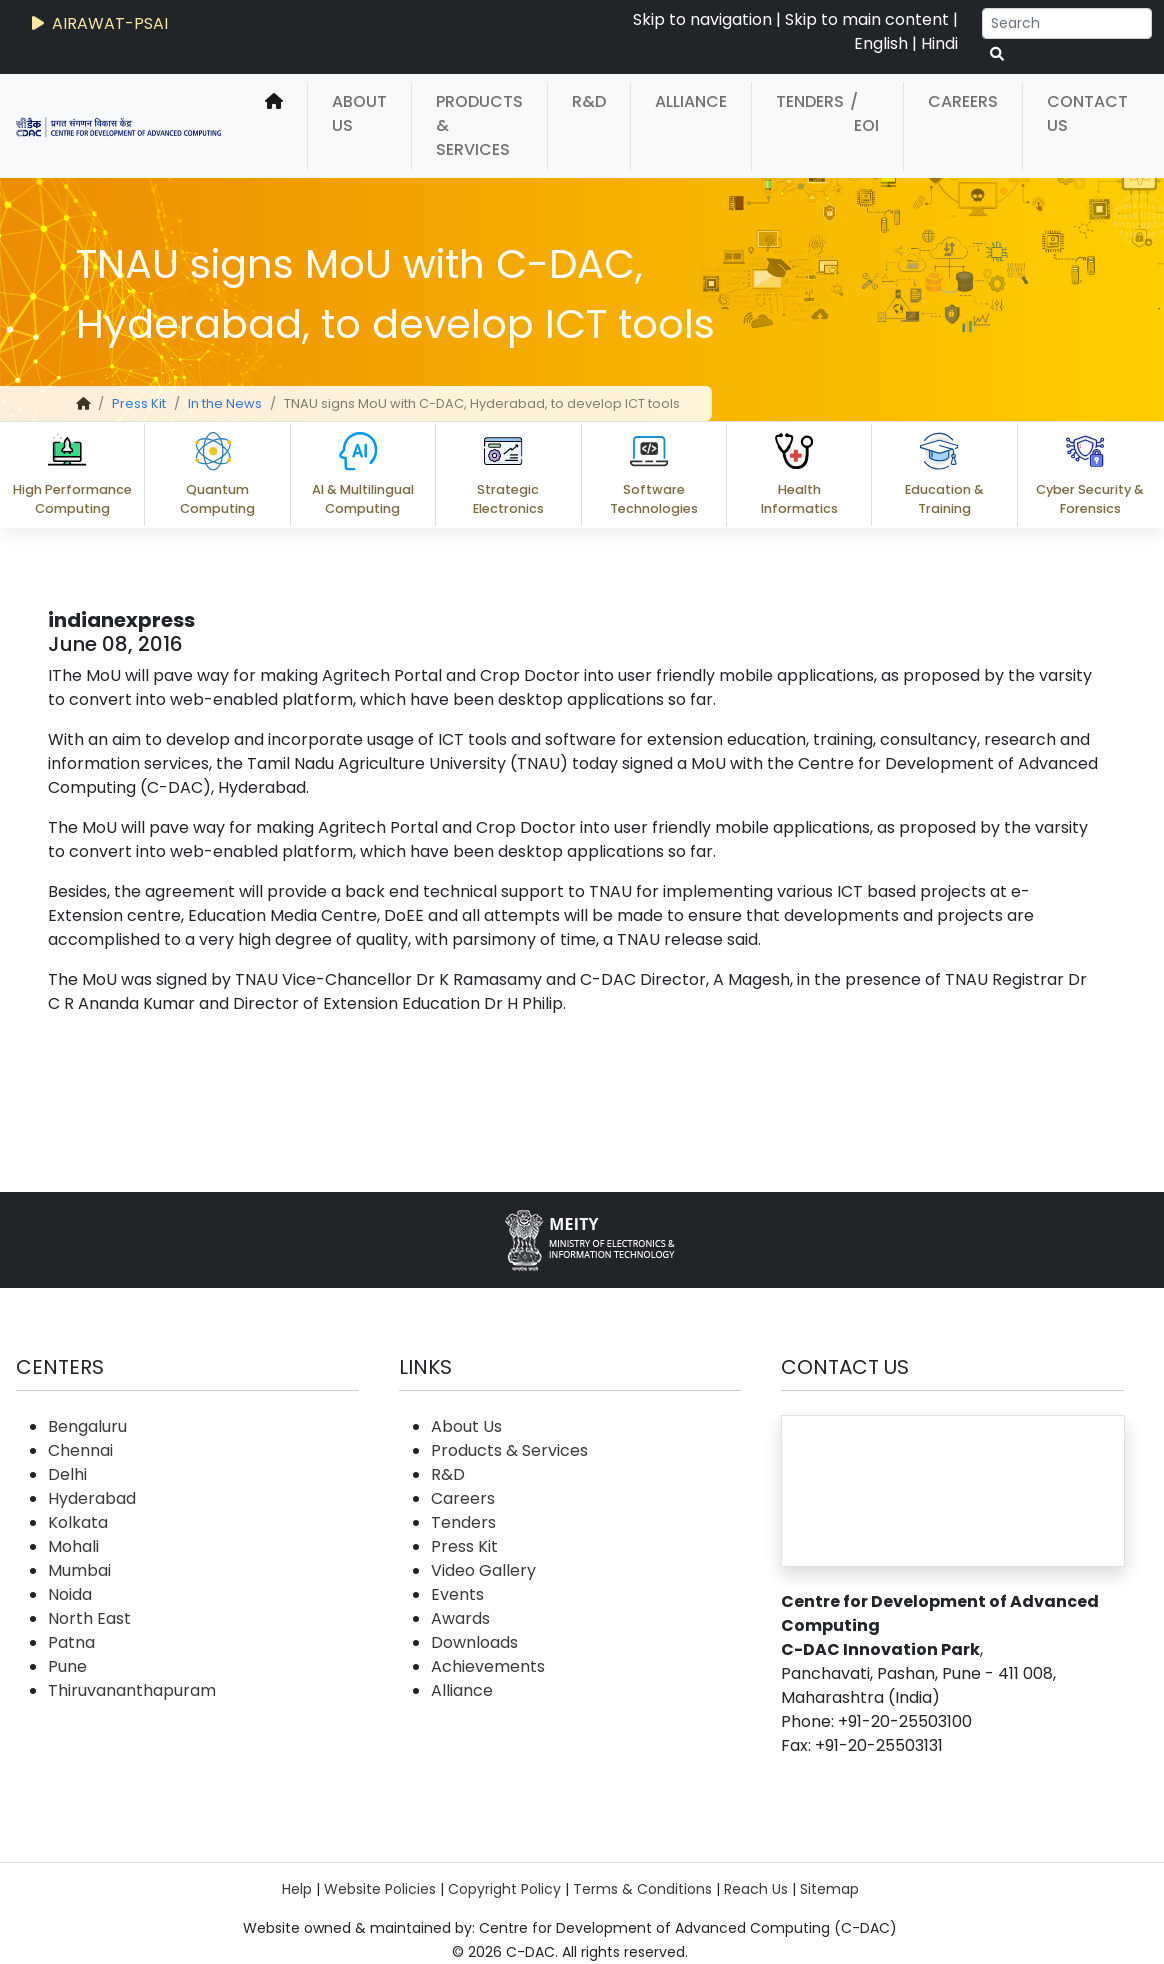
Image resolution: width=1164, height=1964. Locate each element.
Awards (460, 1618)
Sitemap (829, 1889)
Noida (70, 1594)
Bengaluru (87, 1426)
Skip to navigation (702, 19)
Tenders (810, 101)
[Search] (1067, 23)
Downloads (474, 1642)
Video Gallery (483, 1570)
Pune (67, 1666)
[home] (274, 126)
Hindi (939, 43)
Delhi (67, 1474)
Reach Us (756, 1889)
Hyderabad (92, 1498)
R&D (589, 101)
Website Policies (380, 1889)
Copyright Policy (504, 1889)
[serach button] (997, 54)
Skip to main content (867, 19)
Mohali (73, 1546)
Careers (963, 101)
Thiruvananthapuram (132, 1690)
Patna (71, 1642)
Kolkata (78, 1522)
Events (457, 1594)
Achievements (488, 1666)
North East (89, 1618)
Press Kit (139, 403)
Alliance (691, 101)
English (881, 43)
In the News (225, 403)
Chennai (80, 1450)
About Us (359, 113)
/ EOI (864, 113)
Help (297, 1889)
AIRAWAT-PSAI (98, 23)
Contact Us (1087, 113)
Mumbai (79, 1570)
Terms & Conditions (642, 1889)
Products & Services (479, 125)
